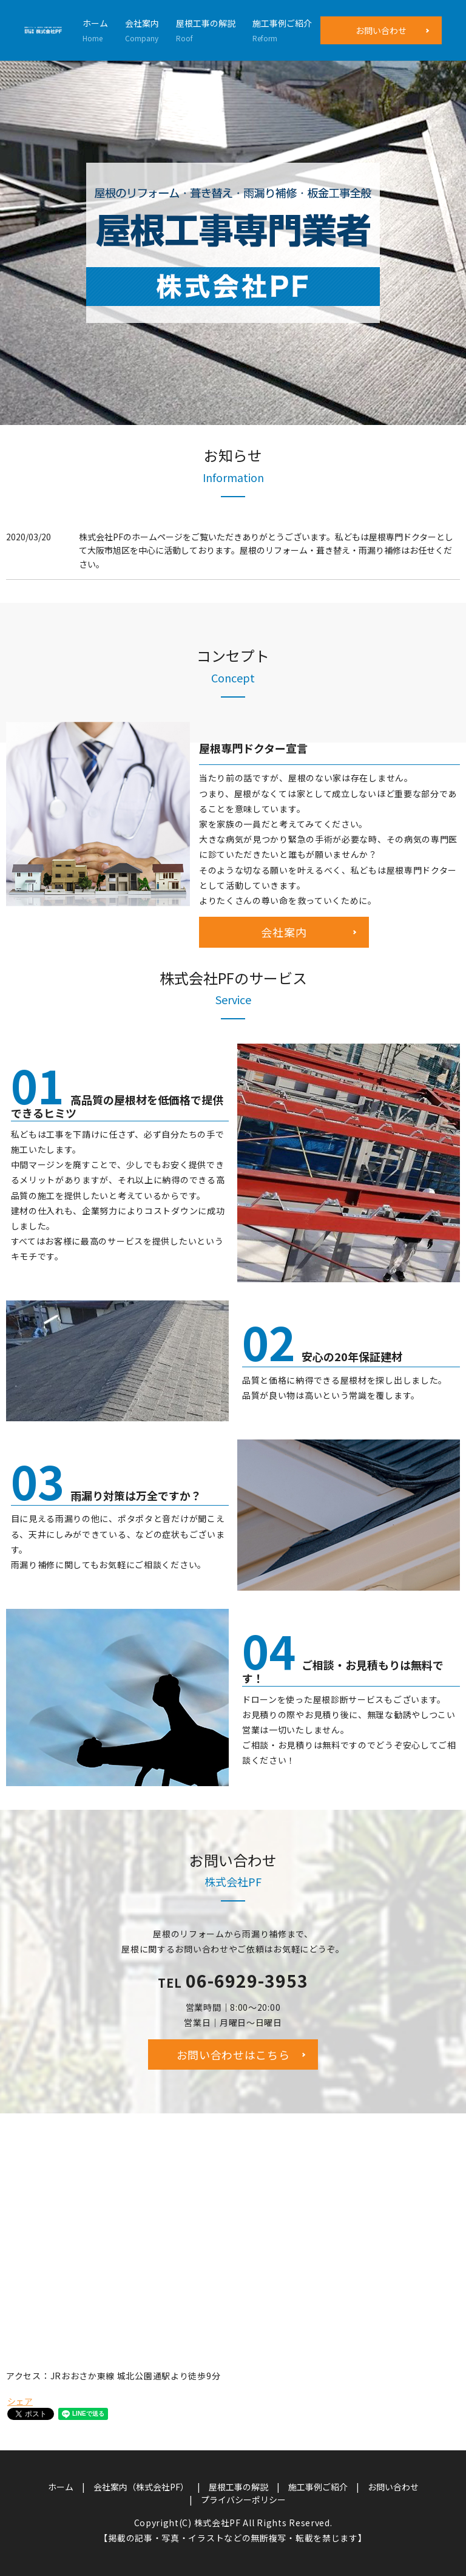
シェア (20, 2401)
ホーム (95, 30)
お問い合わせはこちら (233, 2054)
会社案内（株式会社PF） (141, 2487)
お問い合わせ (381, 30)
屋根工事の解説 (205, 30)
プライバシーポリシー (243, 2499)
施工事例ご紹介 (282, 30)
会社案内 (142, 30)
